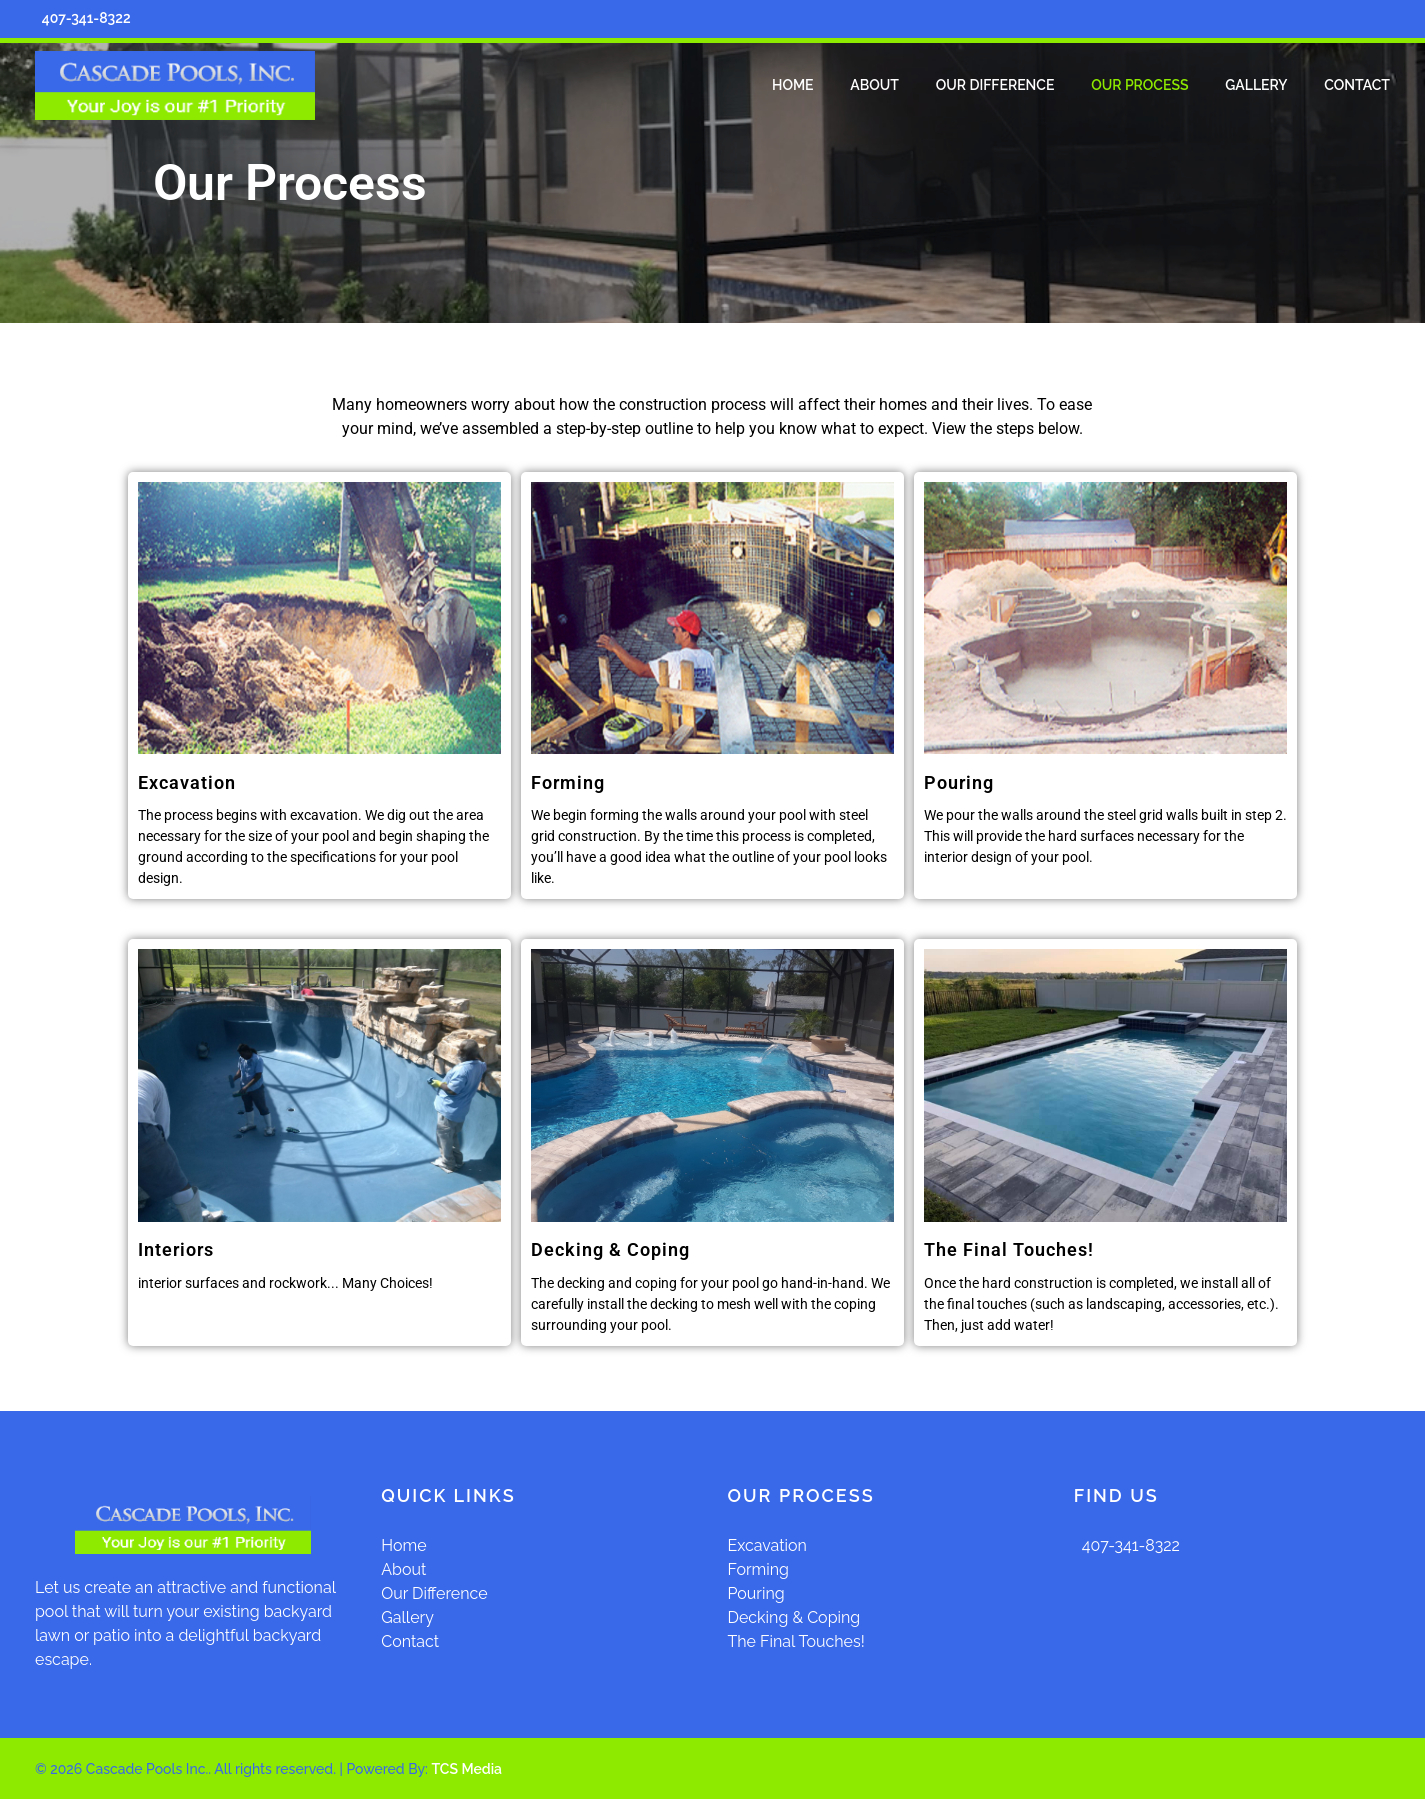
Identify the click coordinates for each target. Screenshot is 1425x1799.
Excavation (767, 1545)
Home (403, 1545)
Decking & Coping (794, 1617)
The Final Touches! (1009, 1249)
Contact (410, 1641)
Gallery (407, 1617)
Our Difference (434, 1593)
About (403, 1569)
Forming (758, 1569)
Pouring (756, 1593)
